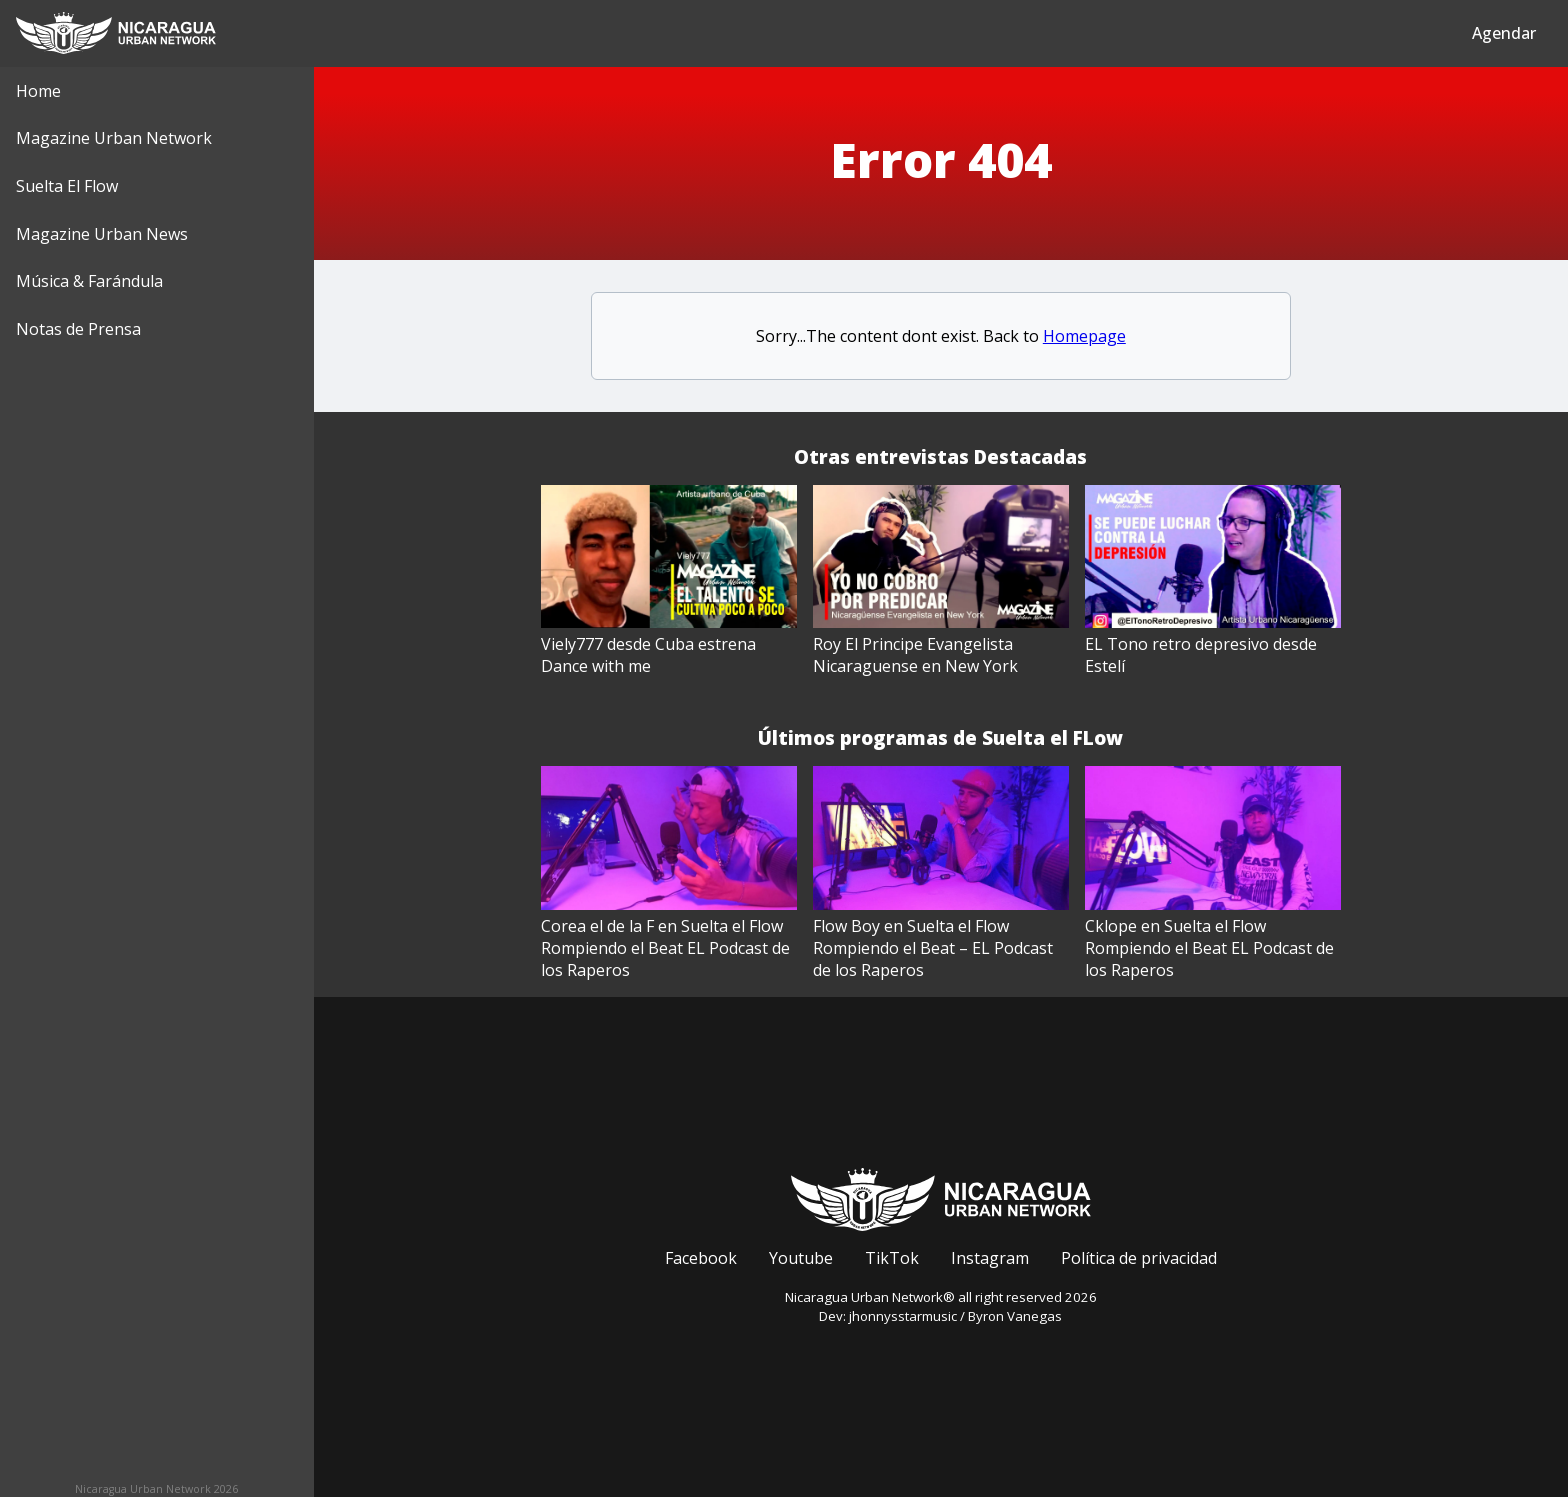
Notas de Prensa (78, 329)
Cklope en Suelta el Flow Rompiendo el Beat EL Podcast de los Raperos (1209, 948)
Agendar (1504, 33)
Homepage (1084, 336)
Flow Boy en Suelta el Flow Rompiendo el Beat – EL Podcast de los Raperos (933, 948)
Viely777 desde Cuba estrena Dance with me (648, 655)
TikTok (892, 1258)
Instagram (990, 1258)
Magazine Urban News (102, 234)
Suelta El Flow (67, 186)
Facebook (701, 1258)
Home (38, 91)
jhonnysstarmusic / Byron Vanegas (955, 1316)
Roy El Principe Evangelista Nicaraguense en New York (915, 655)
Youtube (801, 1258)
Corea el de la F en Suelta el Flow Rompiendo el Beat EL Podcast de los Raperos (665, 948)
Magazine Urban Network (114, 138)
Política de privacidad (1139, 1258)
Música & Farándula (89, 281)
